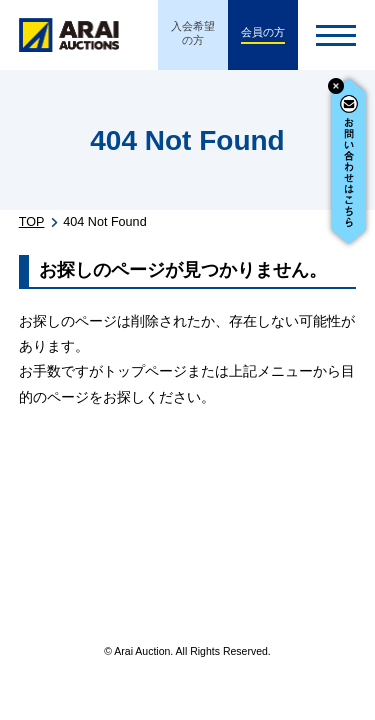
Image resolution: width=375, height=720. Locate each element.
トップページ (145, 371)
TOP (32, 222)
